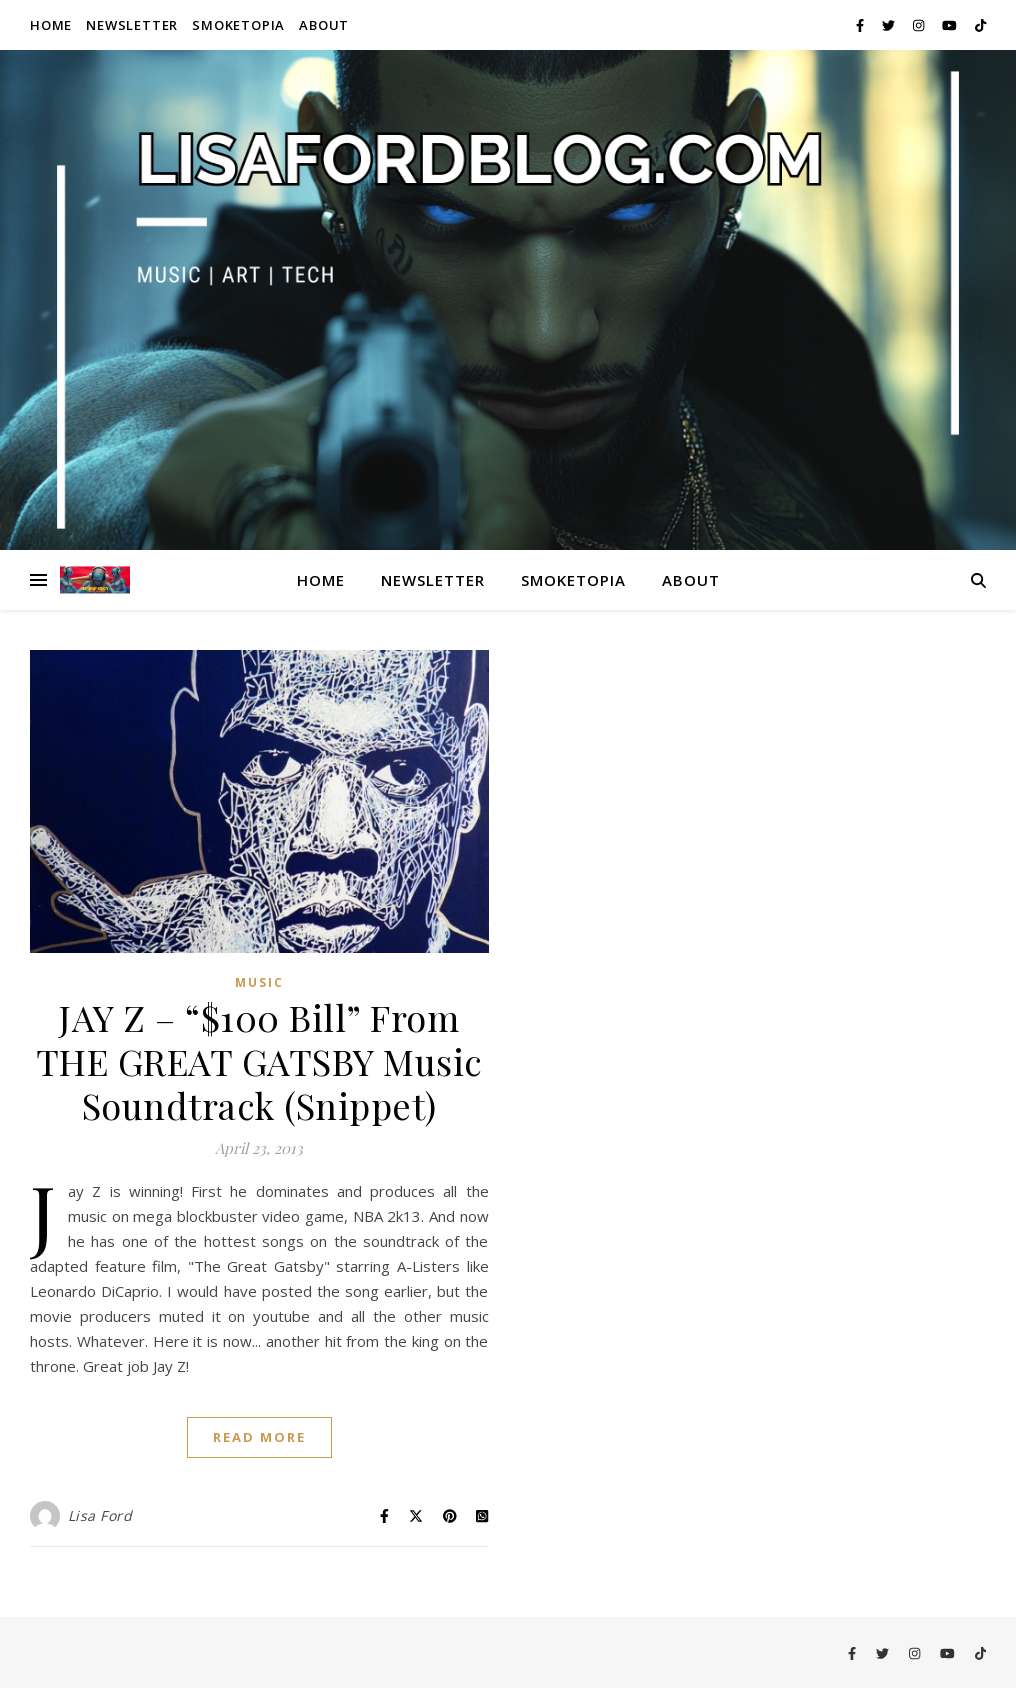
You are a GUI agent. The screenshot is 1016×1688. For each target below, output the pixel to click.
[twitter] (890, 25)
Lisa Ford (100, 1515)
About (324, 25)
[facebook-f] (861, 25)
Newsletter (132, 25)
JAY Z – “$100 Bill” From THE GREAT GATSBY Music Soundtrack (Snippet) (259, 1061)
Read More (259, 1437)
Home (51, 25)
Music (259, 982)
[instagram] (920, 25)
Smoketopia (238, 25)
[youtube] (951, 25)
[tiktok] (980, 25)
